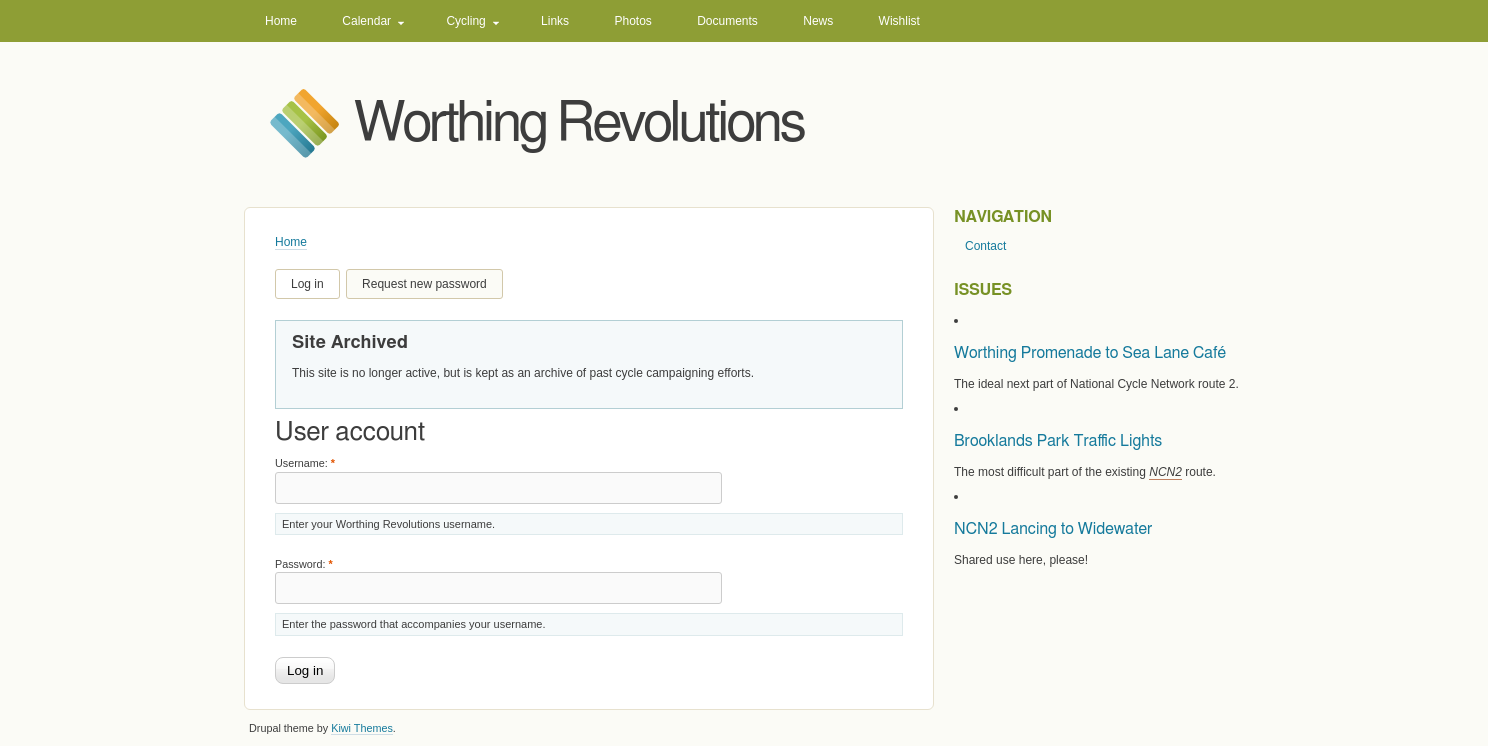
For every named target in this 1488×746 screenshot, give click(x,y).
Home (281, 21)
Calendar (366, 21)
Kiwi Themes (362, 728)
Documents (727, 21)
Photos (632, 21)
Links (555, 21)
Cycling (465, 21)
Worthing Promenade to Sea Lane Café (1090, 353)
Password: (304, 564)
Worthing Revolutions (579, 124)
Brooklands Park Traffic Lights (1058, 441)
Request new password (424, 284)
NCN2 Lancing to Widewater (1053, 529)
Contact (985, 246)
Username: (305, 463)
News (818, 21)
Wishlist (899, 21)
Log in (307, 284)
